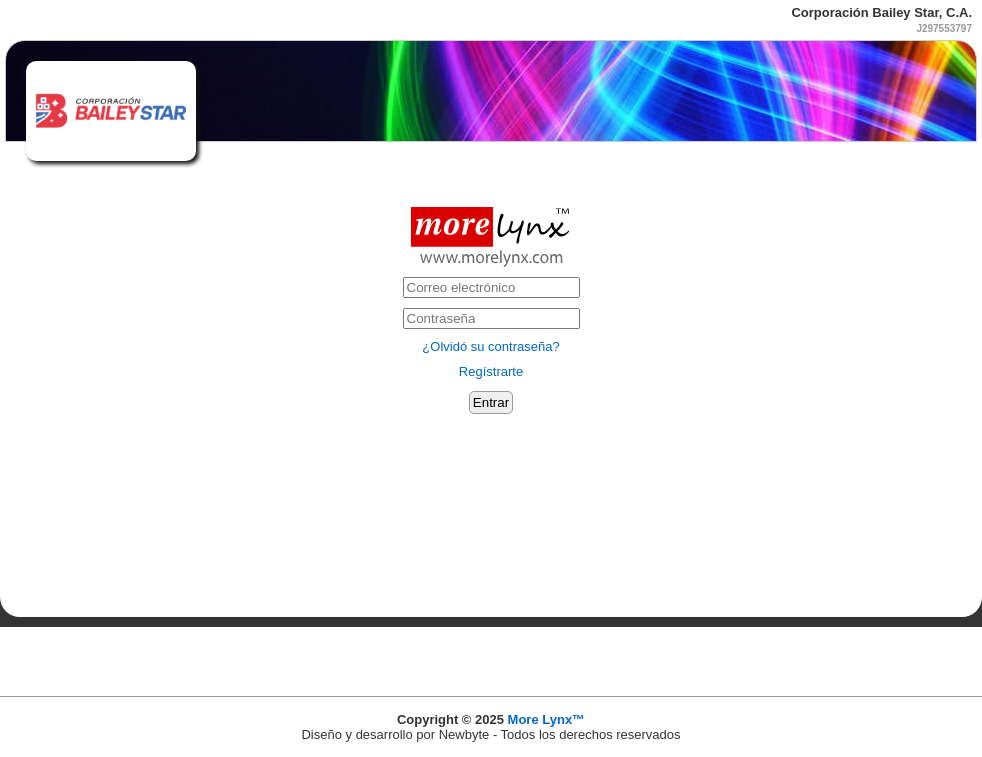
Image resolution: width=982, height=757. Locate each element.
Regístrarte (491, 371)
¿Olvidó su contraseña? (490, 346)
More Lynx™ (547, 719)
